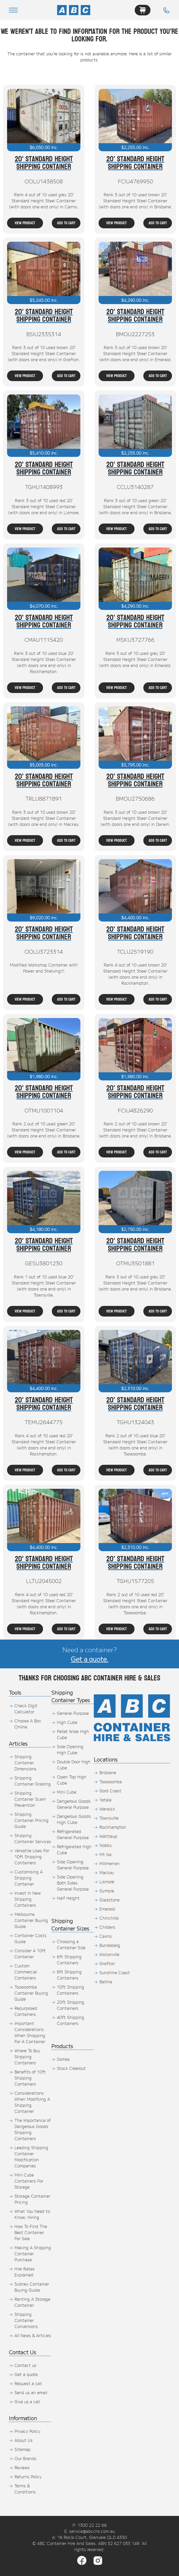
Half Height (68, 1898)
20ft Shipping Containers (70, 2005)
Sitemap (22, 2449)
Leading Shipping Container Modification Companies (31, 2156)
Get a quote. (89, 1658)
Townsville (109, 1818)
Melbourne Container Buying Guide (31, 1920)
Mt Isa (105, 1854)
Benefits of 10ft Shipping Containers (30, 2078)
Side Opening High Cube (70, 1749)
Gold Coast (110, 1791)
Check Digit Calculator (25, 1708)
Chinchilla (109, 1918)
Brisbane (107, 1772)
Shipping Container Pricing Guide (31, 1820)
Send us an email (30, 2392)
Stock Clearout (71, 2068)
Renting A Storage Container (32, 2302)
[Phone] (166, 10)
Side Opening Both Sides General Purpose (73, 1883)
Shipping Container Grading (32, 1781)
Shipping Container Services (32, 1838)
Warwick (107, 1809)
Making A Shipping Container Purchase (32, 2253)
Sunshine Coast (114, 1972)
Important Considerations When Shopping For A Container (29, 2032)
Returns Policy (27, 2476)
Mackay (106, 1872)
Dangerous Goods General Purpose (74, 1804)
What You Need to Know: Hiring (32, 2214)
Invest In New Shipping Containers (27, 1899)
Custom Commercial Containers (25, 1972)
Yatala (105, 1800)
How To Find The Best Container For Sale (30, 2232)
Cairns (105, 1936)
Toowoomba (110, 1781)
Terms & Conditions (25, 2489)
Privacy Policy (27, 2431)
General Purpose (73, 1713)
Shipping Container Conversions (26, 2320)
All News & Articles (32, 2335)
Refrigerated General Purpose (73, 1834)
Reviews (22, 2467)
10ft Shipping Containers (70, 1990)
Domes (63, 2059)
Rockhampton (112, 1827)
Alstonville (109, 1954)
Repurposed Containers (25, 2011)
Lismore (106, 1881)
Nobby (105, 1845)
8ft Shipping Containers (69, 1975)
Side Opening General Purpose (73, 1865)
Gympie (106, 1891)
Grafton (107, 1963)
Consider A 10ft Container (30, 1953)
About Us (23, 2440)
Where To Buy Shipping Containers (27, 2056)
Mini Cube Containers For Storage (28, 2181)
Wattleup (108, 1836)
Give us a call (27, 2401)
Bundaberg (109, 1945)
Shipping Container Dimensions (25, 1762)
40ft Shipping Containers (70, 2020)
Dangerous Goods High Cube (74, 1819)
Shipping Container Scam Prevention (30, 1799)
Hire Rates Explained (24, 2272)
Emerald (107, 1909)
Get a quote (26, 2374)
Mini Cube (66, 1792)
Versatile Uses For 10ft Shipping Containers (31, 1856)
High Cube (67, 1722)
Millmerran (109, 1863)
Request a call (28, 2383)
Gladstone (109, 1900)
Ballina (105, 1981)
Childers (107, 1927)
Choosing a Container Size (71, 1944)
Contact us (25, 2365)
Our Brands (25, 2458)
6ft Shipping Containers (69, 1959)
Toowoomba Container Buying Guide (31, 1993)
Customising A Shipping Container (28, 1878)
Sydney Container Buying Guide (31, 2287)
